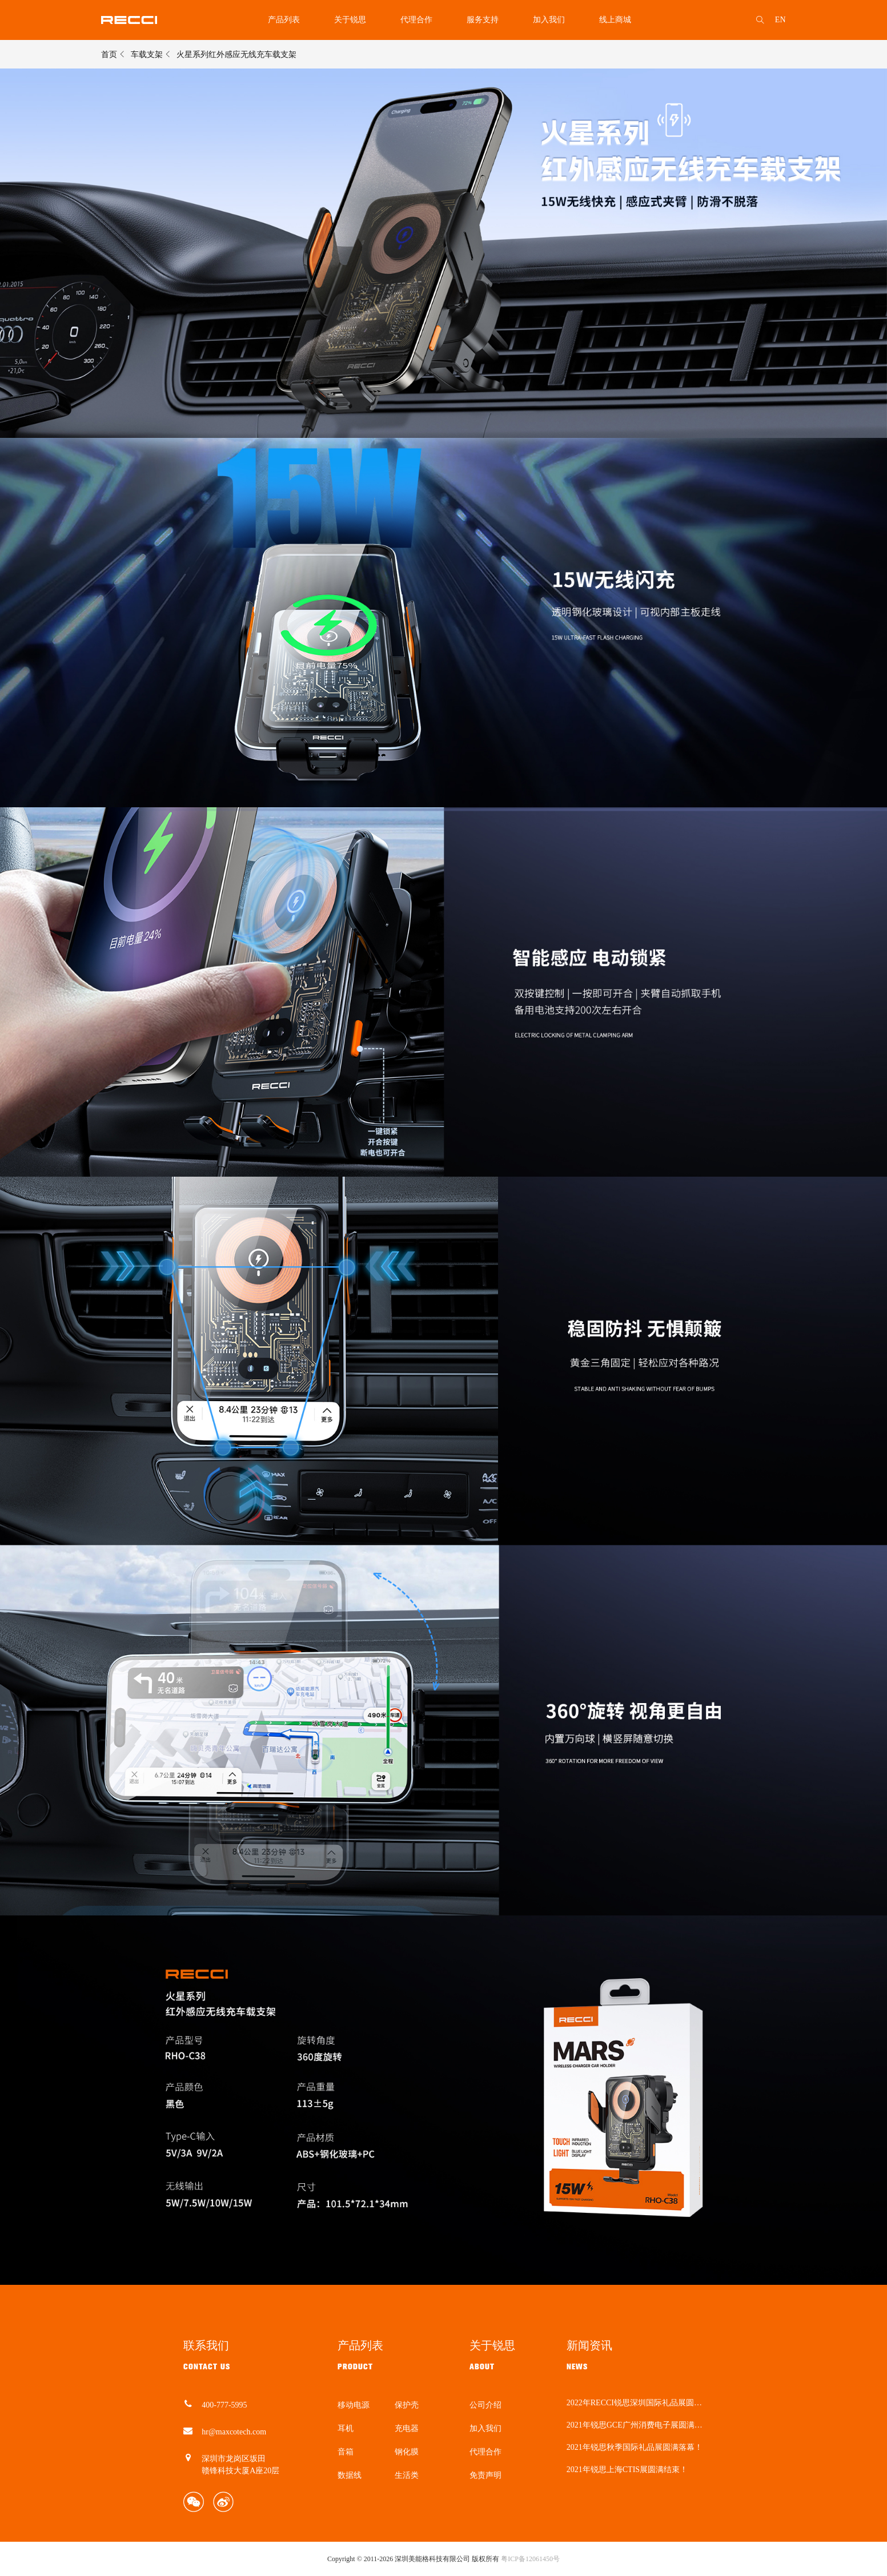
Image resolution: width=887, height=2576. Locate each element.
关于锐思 (350, 19)
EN (780, 19)
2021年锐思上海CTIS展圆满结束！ (627, 2470)
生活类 (407, 2475)
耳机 (346, 2428)
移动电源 (354, 2405)
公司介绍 (485, 2405)
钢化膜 (407, 2452)
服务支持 (483, 19)
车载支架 (147, 54)
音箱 (346, 2452)
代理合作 (416, 19)
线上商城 (615, 19)
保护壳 (407, 2405)
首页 (109, 54)
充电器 (407, 2428)
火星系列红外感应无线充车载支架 (236, 54)
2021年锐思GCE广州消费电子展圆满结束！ (635, 2425)
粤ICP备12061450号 (530, 2559)
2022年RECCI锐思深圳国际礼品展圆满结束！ (634, 2403)
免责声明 (485, 2475)
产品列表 (284, 19)
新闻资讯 (589, 2345)
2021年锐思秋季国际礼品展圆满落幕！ (635, 2448)
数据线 (350, 2475)
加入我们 (549, 19)
